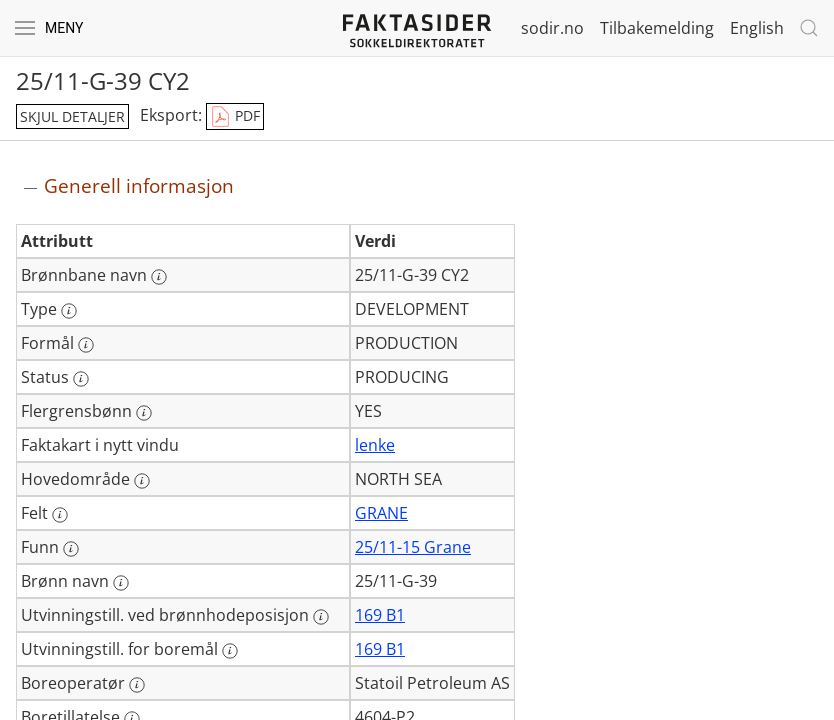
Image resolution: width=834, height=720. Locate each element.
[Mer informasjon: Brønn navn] (121, 583)
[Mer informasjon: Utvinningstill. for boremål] (230, 651)
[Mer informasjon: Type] (69, 311)
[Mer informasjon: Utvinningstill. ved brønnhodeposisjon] (321, 617)
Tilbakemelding (657, 28)
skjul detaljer (72, 116)
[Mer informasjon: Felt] (60, 515)
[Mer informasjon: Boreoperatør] (137, 685)
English (757, 28)
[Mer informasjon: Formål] (86, 345)
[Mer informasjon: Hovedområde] (142, 481)
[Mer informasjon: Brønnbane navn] (159, 277)
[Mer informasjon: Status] (81, 379)
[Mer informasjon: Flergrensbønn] (144, 413)
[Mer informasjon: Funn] (71, 549)
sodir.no (552, 28)
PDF (235, 117)
